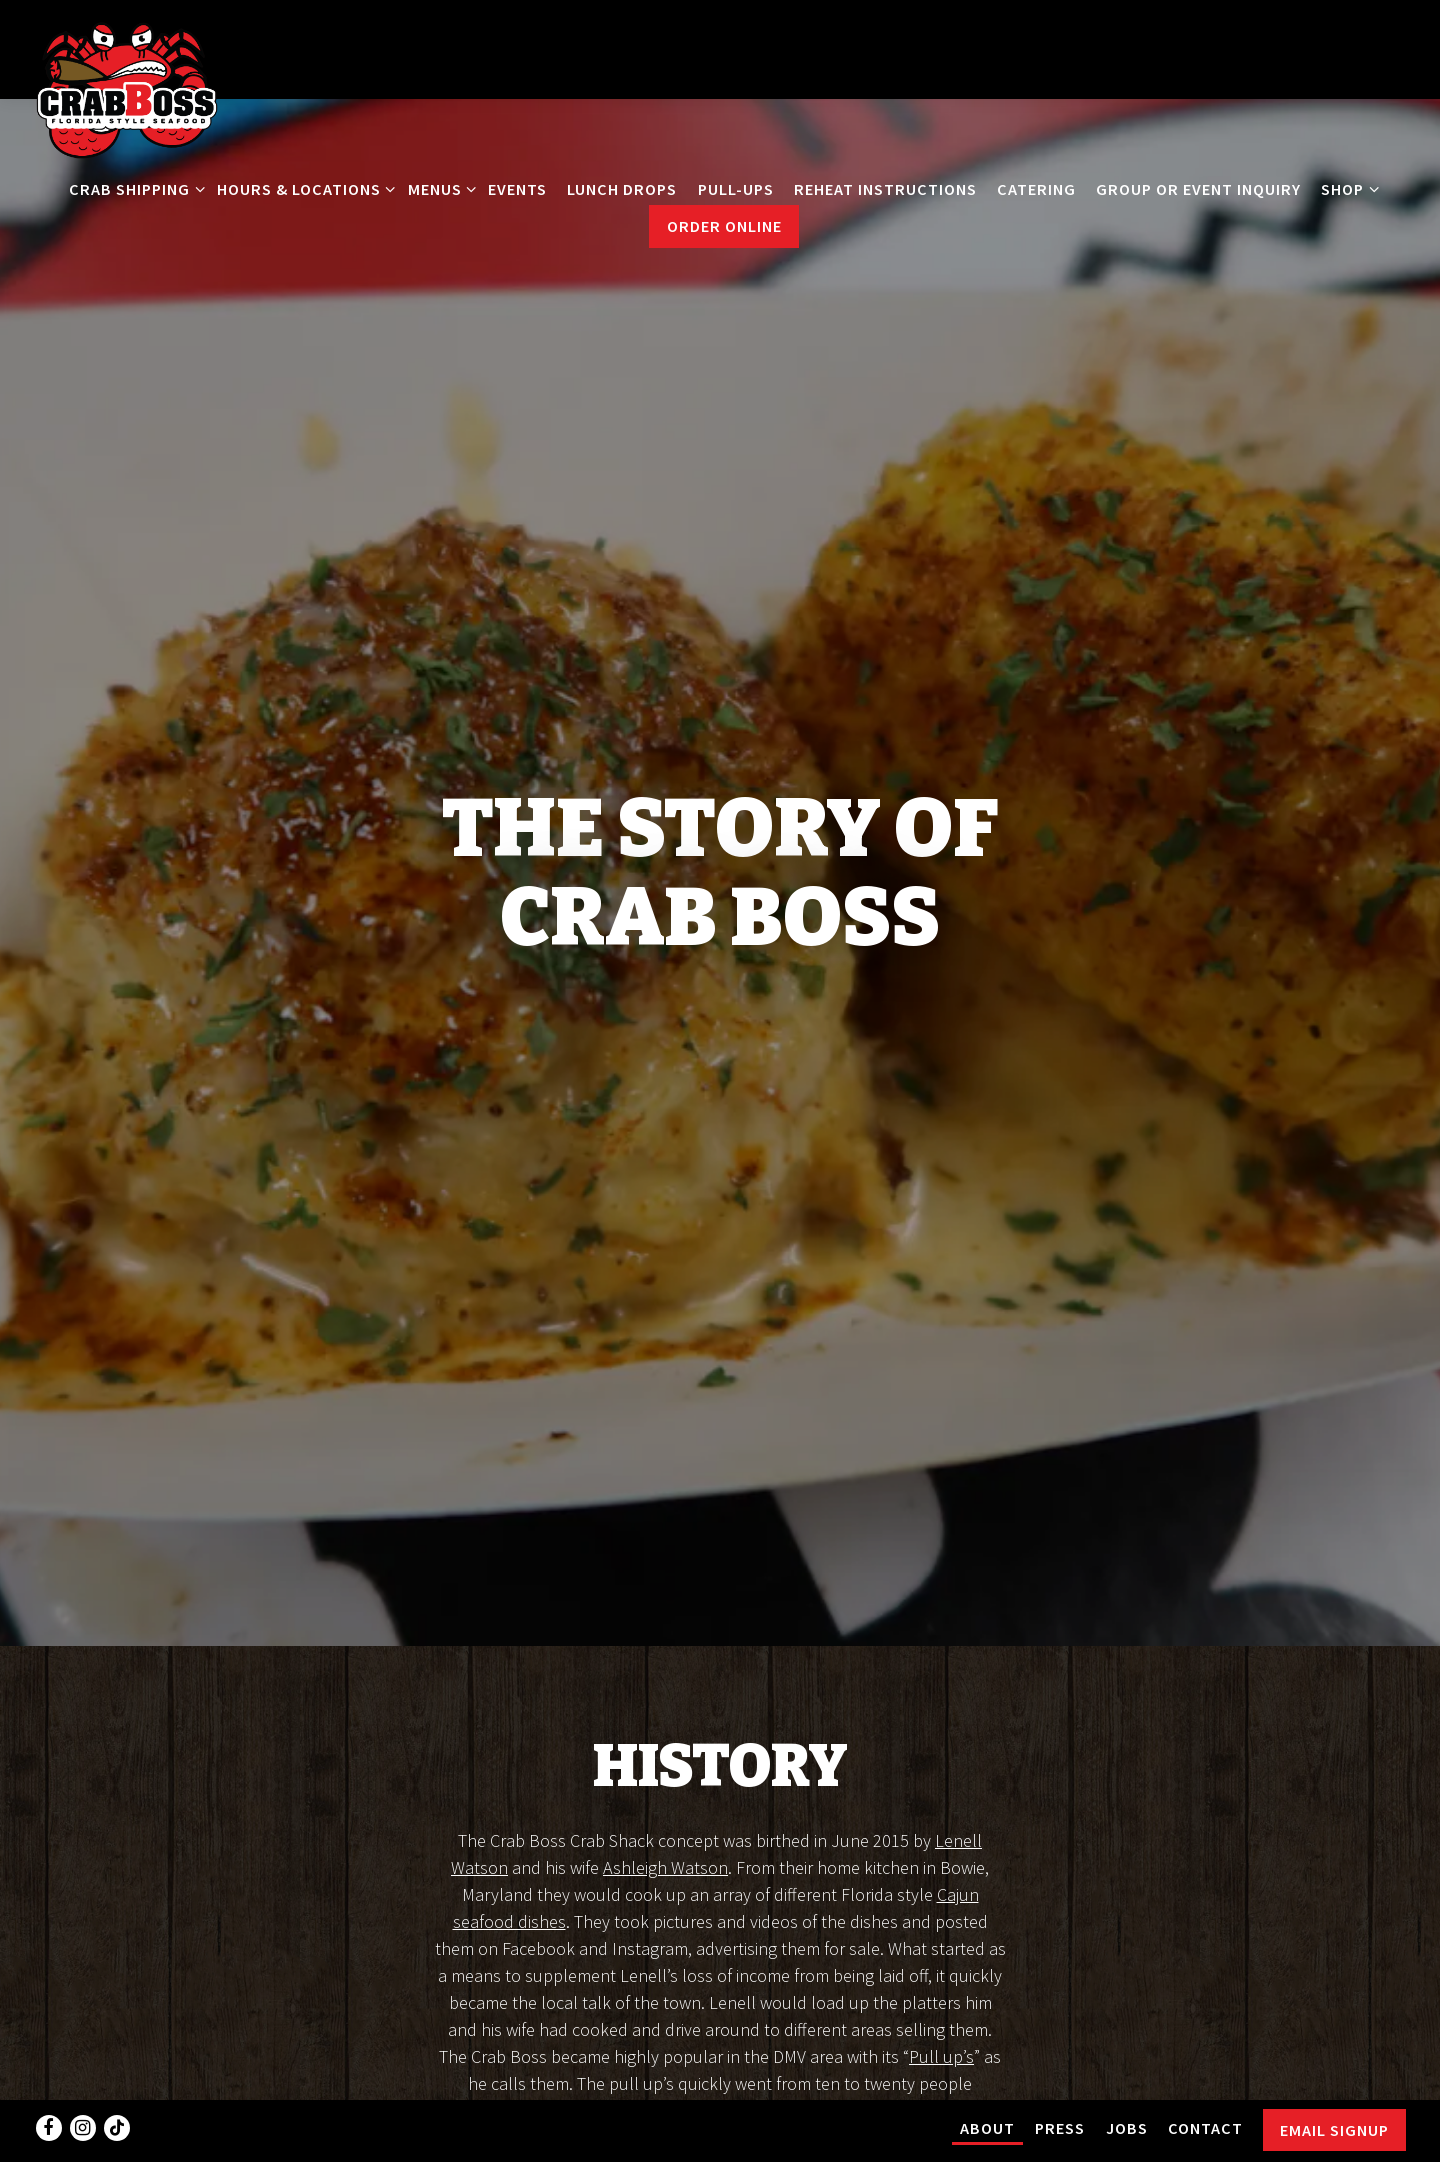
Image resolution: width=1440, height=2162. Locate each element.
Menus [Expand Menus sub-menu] (438, 187)
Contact (1205, 2077)
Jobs (1127, 2077)
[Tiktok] (117, 2077)
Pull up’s (941, 1910)
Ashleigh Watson (665, 1721)
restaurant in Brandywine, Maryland (717, 2045)
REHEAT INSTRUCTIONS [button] (885, 189)
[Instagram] (83, 2077)
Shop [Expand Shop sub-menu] (1346, 187)
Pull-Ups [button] (736, 189)
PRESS (1060, 2077)
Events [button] (517, 189)
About (987, 2077)
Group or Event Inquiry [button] (1198, 189)
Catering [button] (1036, 189)
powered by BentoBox (720, 2137)
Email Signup (1334, 2079)
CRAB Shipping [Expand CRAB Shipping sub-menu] (133, 187)
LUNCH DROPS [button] (622, 189)
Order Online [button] (724, 226)
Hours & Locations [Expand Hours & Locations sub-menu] (302, 187)
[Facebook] (49, 2077)
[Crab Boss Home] (127, 88)
